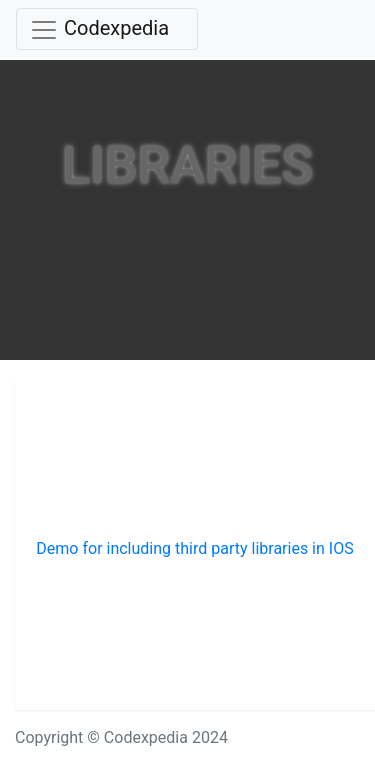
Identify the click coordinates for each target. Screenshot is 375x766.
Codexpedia (116, 28)
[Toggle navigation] (107, 29)
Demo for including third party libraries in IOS (194, 548)
